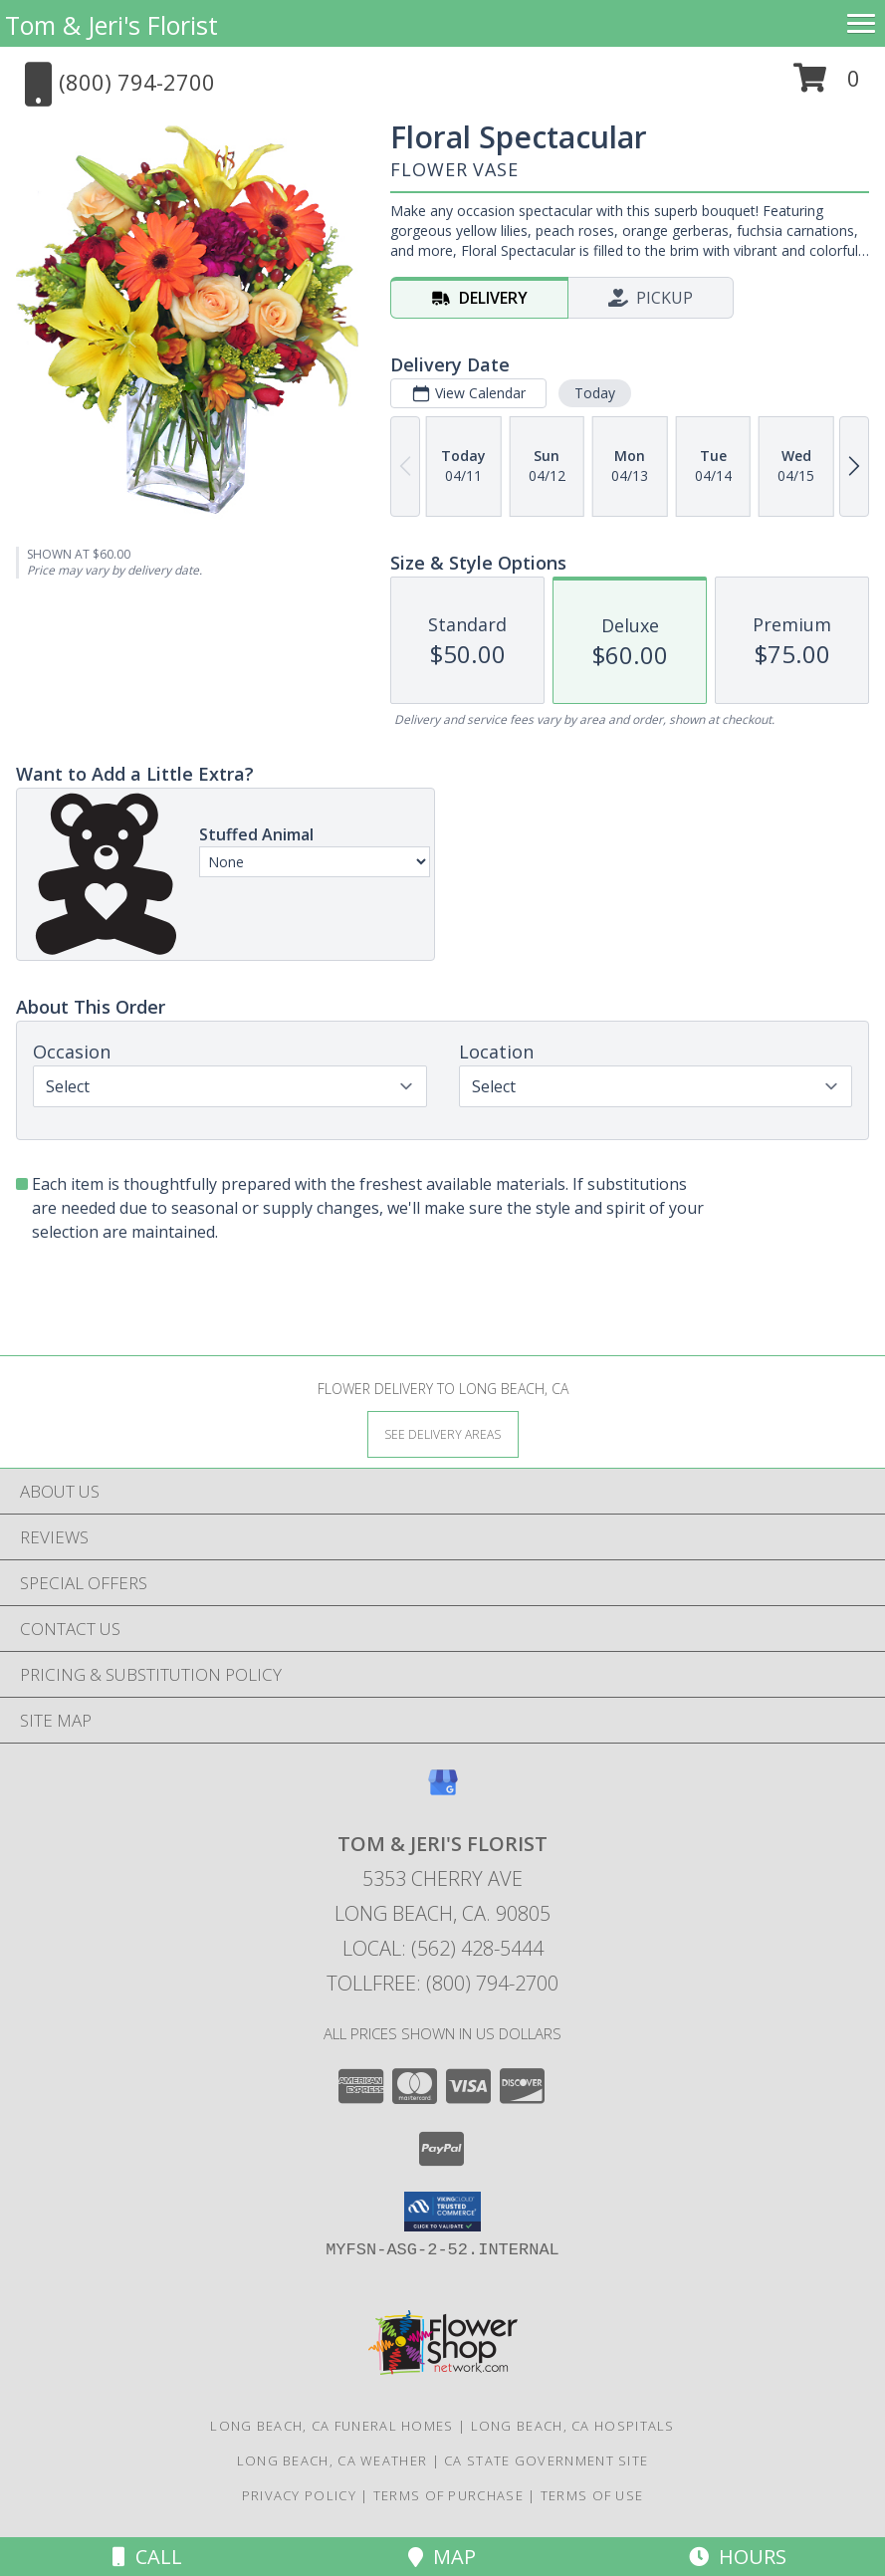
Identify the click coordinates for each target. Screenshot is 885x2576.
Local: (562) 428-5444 (443, 1948)
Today (594, 392)
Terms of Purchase (448, 2495)
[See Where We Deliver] (443, 1433)
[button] (826, 85)
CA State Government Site (546, 2460)
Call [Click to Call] (147, 2556)
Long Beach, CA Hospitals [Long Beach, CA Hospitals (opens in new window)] (573, 2426)
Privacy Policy (299, 2495)
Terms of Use (592, 2495)
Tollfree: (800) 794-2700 (442, 1983)
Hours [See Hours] (737, 2556)
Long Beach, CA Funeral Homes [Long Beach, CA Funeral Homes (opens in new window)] (331, 2426)
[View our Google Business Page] (443, 1791)
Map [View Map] (442, 2556)
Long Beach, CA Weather (332, 2460)
